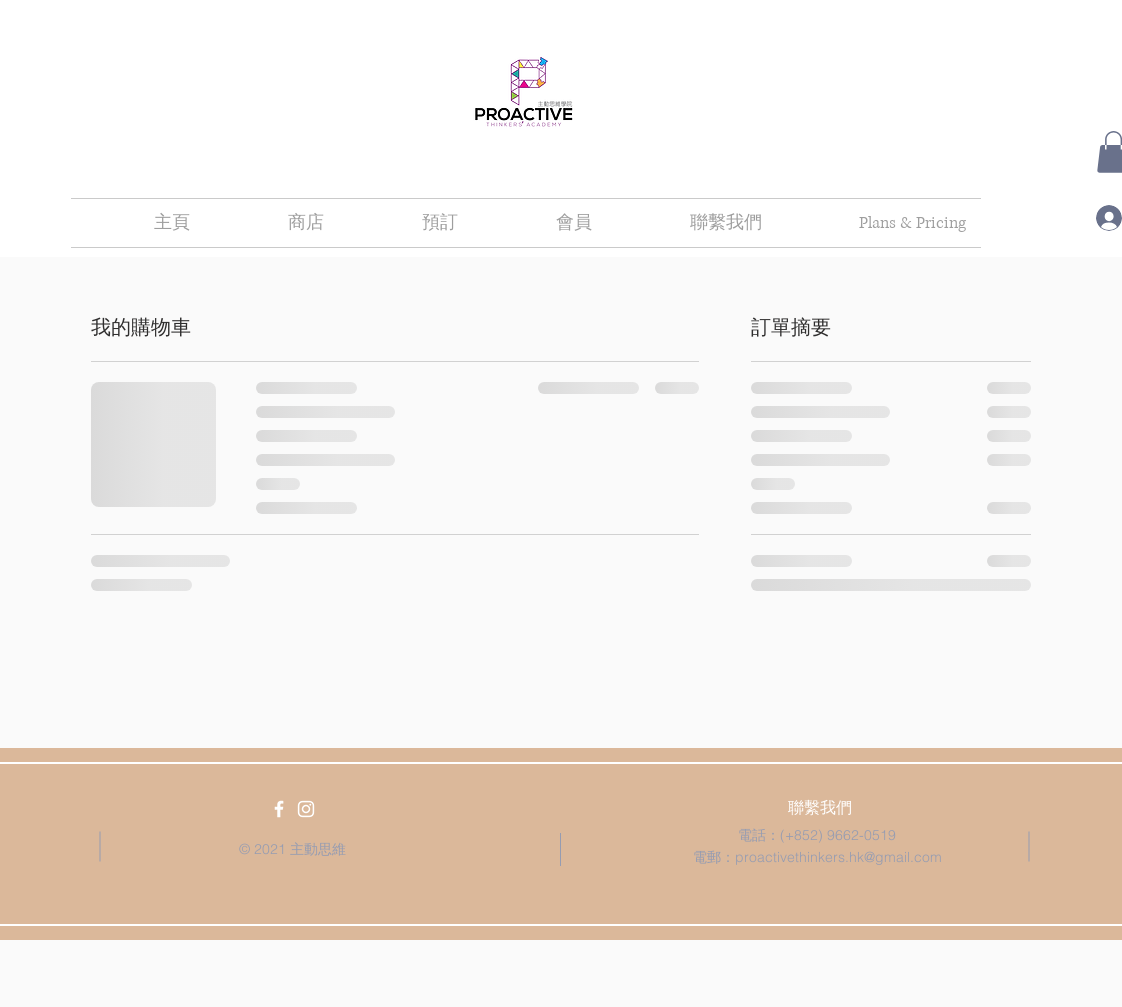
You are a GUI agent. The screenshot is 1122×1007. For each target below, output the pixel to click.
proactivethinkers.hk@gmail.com (838, 857)
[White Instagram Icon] (306, 809)
